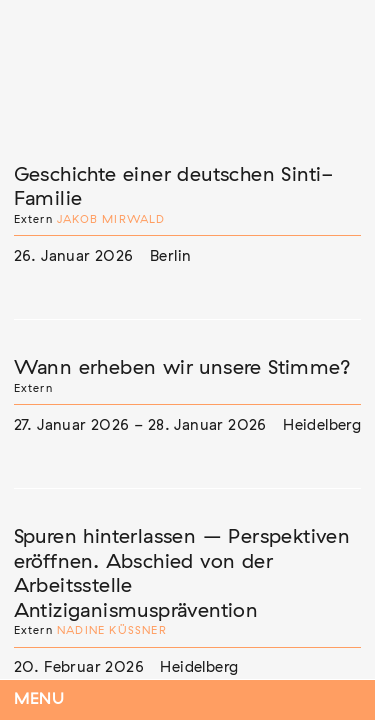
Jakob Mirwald (111, 219)
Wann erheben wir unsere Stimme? (182, 368)
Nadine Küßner (112, 630)
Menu (39, 699)
